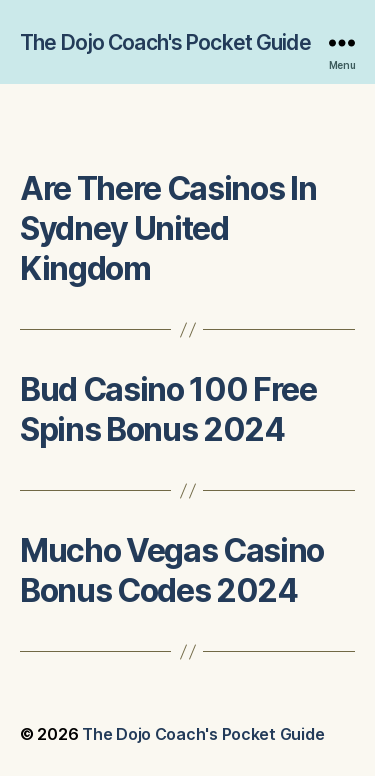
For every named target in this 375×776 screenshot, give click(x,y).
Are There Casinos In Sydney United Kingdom (168, 228)
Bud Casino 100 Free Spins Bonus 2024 (168, 409)
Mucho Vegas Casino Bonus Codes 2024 (172, 570)
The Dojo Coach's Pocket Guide (165, 42)
